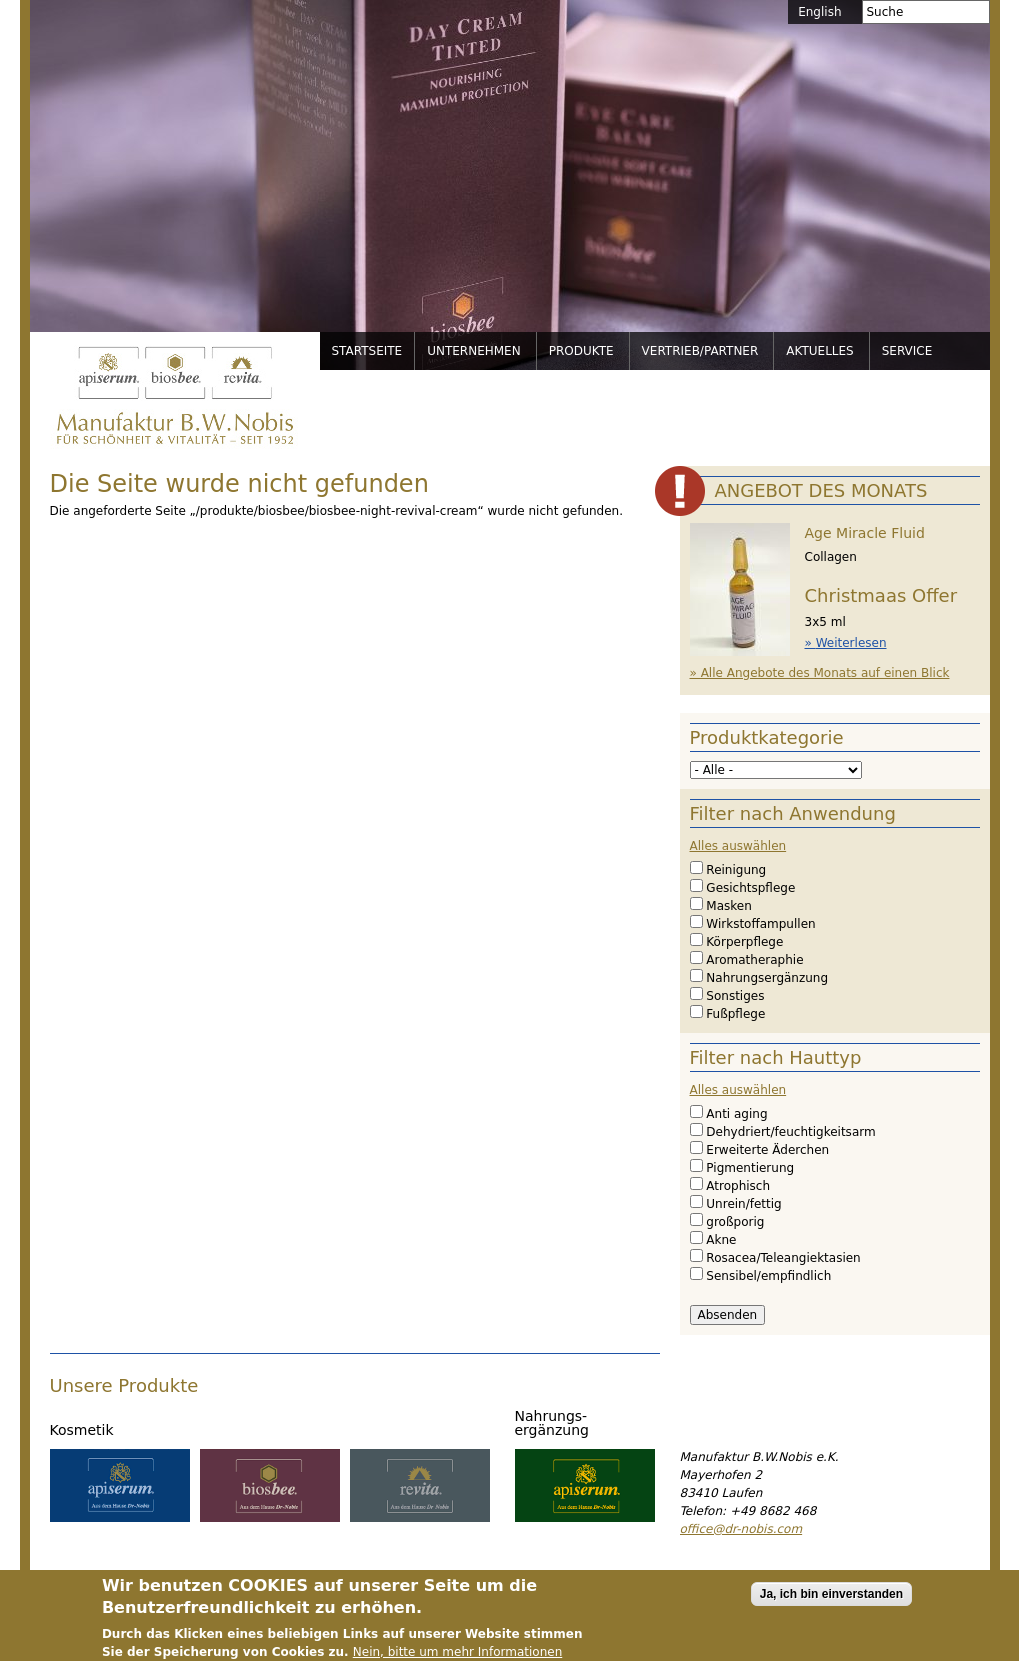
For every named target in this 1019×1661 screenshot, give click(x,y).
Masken (728, 906)
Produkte (581, 351)
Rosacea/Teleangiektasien (783, 1258)
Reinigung (736, 870)
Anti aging (736, 1114)
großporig (735, 1222)
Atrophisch (738, 1186)
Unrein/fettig (743, 1204)
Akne (721, 1240)
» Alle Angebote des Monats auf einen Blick (820, 673)
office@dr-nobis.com (741, 1529)
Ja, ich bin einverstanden (831, 1603)
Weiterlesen (851, 643)
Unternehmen (474, 351)
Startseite (367, 351)
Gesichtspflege (750, 888)
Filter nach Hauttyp (776, 1057)
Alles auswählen (738, 846)
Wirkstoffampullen (760, 924)
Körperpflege (744, 942)
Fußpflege (735, 1014)
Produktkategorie (767, 737)
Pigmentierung (750, 1168)
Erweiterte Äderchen (767, 1150)
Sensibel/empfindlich (768, 1276)
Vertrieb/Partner (700, 351)
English (819, 12)
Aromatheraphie (754, 960)
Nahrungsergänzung (767, 978)
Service (907, 351)
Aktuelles (819, 351)
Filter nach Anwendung (793, 813)
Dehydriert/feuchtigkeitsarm (790, 1132)
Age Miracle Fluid (865, 533)
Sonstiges (735, 996)
